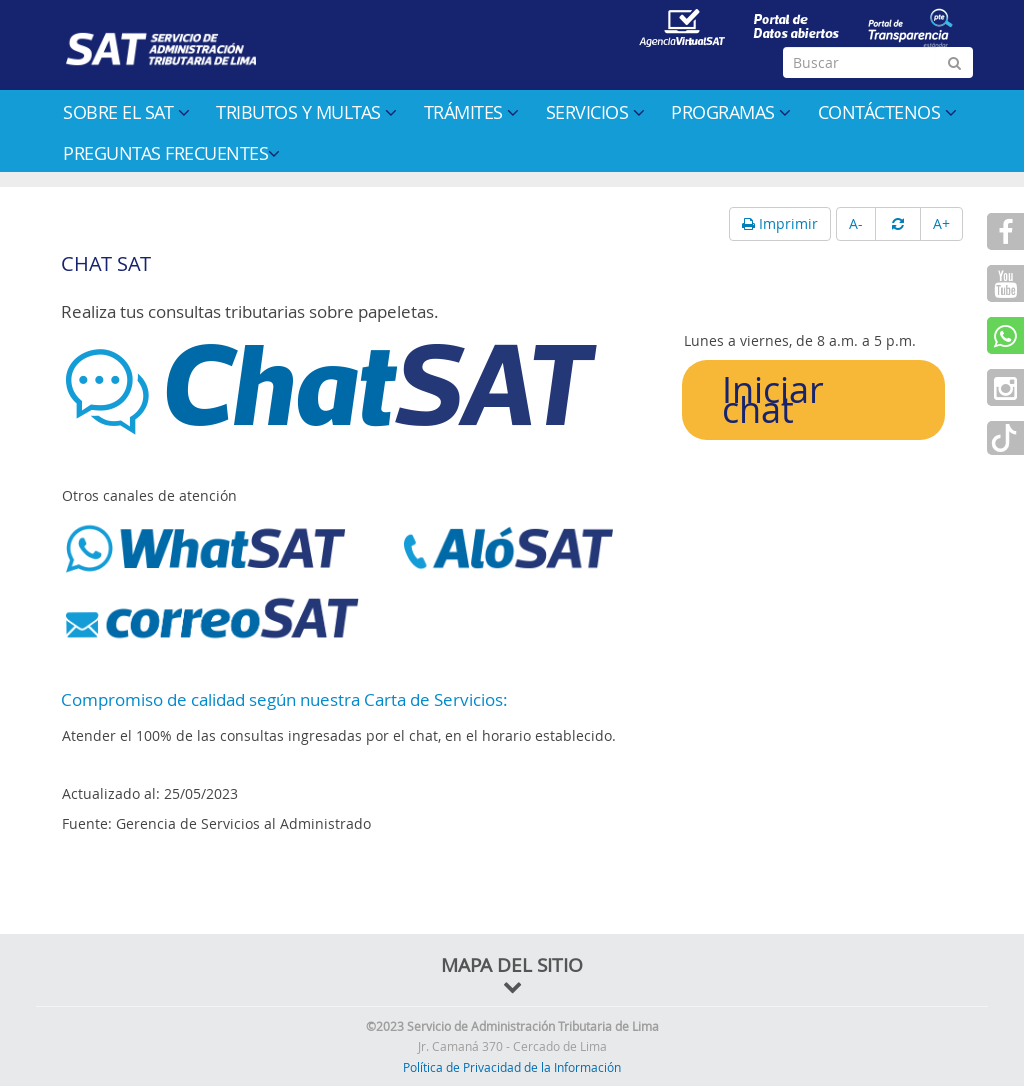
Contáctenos (887, 112)
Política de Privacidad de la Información (512, 1067)
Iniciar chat (773, 399)
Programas (731, 112)
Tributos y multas (306, 112)
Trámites (471, 112)
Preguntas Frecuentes (171, 153)
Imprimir (780, 223)
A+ (941, 223)
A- (856, 223)
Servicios (595, 112)
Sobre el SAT (126, 112)
